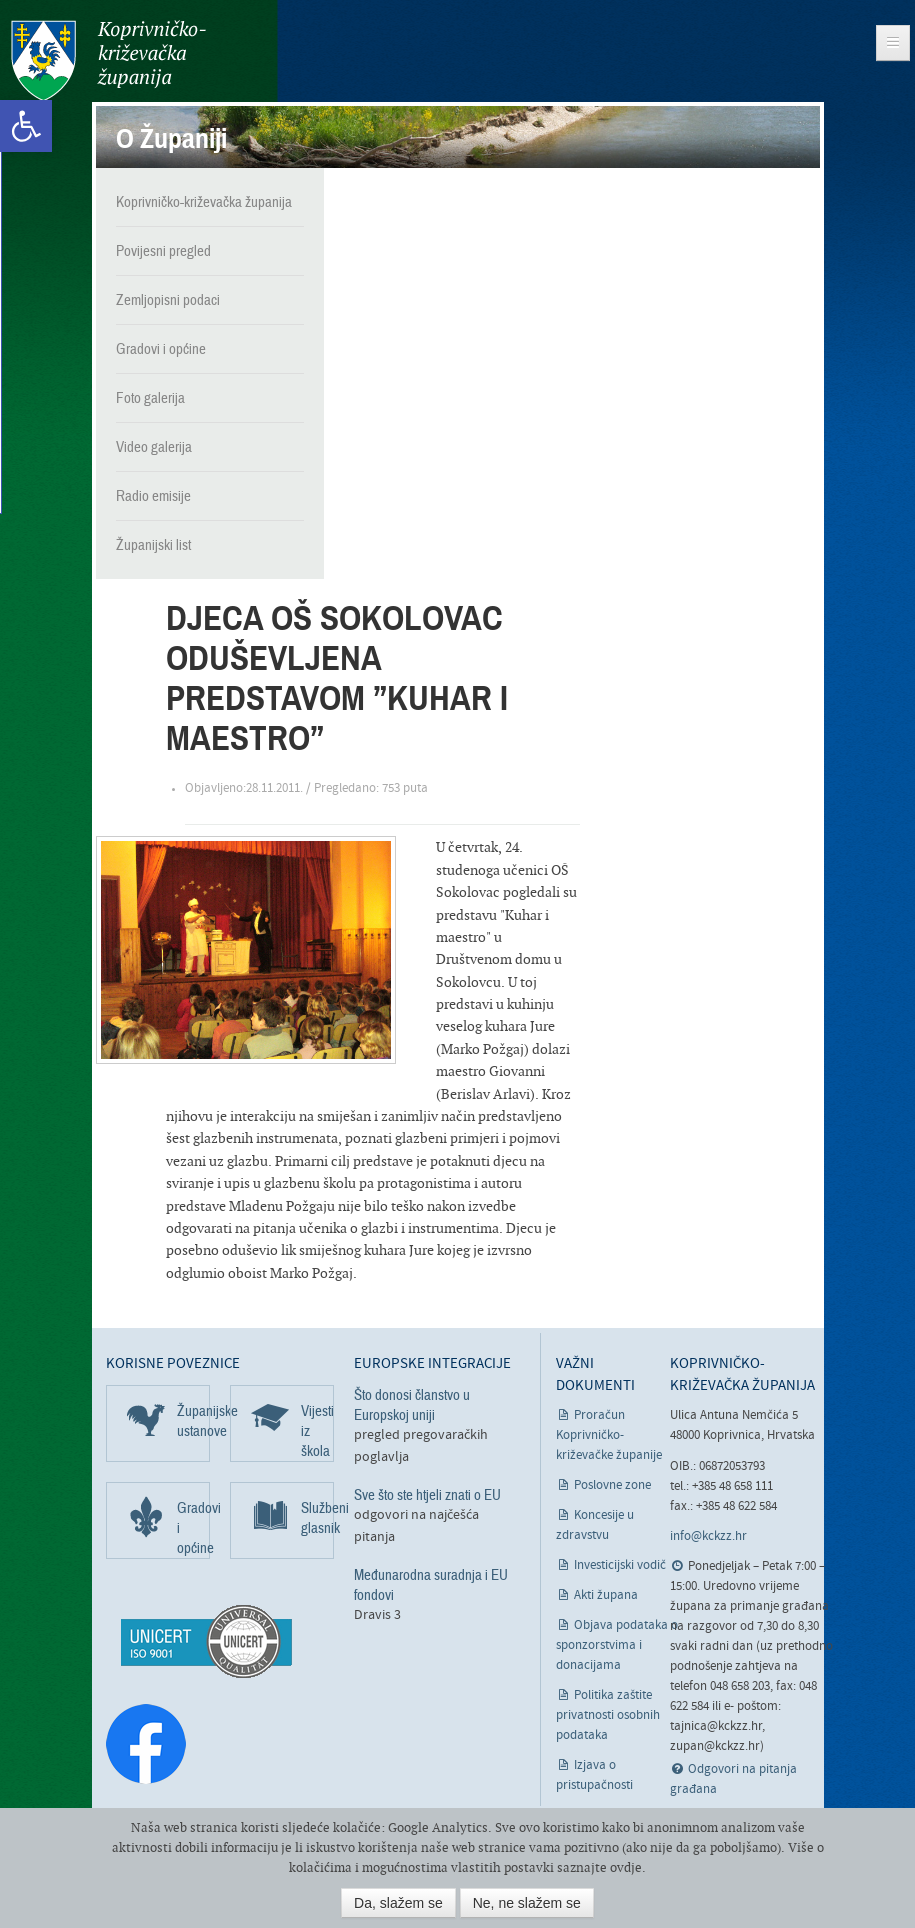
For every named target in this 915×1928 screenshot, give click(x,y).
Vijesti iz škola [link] (317, 1430)
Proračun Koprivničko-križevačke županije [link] (609, 1434)
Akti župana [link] (606, 1594)
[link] (26, 126)
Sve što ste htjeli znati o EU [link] (427, 1494)
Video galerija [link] (154, 446)
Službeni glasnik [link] (317, 1517)
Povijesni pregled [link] (163, 250)
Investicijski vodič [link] (620, 1564)
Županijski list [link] (153, 544)
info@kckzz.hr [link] (708, 1535)
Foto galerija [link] (150, 397)
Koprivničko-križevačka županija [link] (107, 60)
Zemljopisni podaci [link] (168, 299)
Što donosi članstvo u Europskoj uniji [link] (412, 1404)
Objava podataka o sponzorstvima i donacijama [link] (617, 1644)
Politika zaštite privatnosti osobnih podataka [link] (608, 1714)
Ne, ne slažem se (527, 1903)
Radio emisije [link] (153, 495)
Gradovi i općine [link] (161, 348)
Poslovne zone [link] (612, 1484)
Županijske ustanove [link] (193, 1420)
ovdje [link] (626, 1867)
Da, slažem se (398, 1903)
